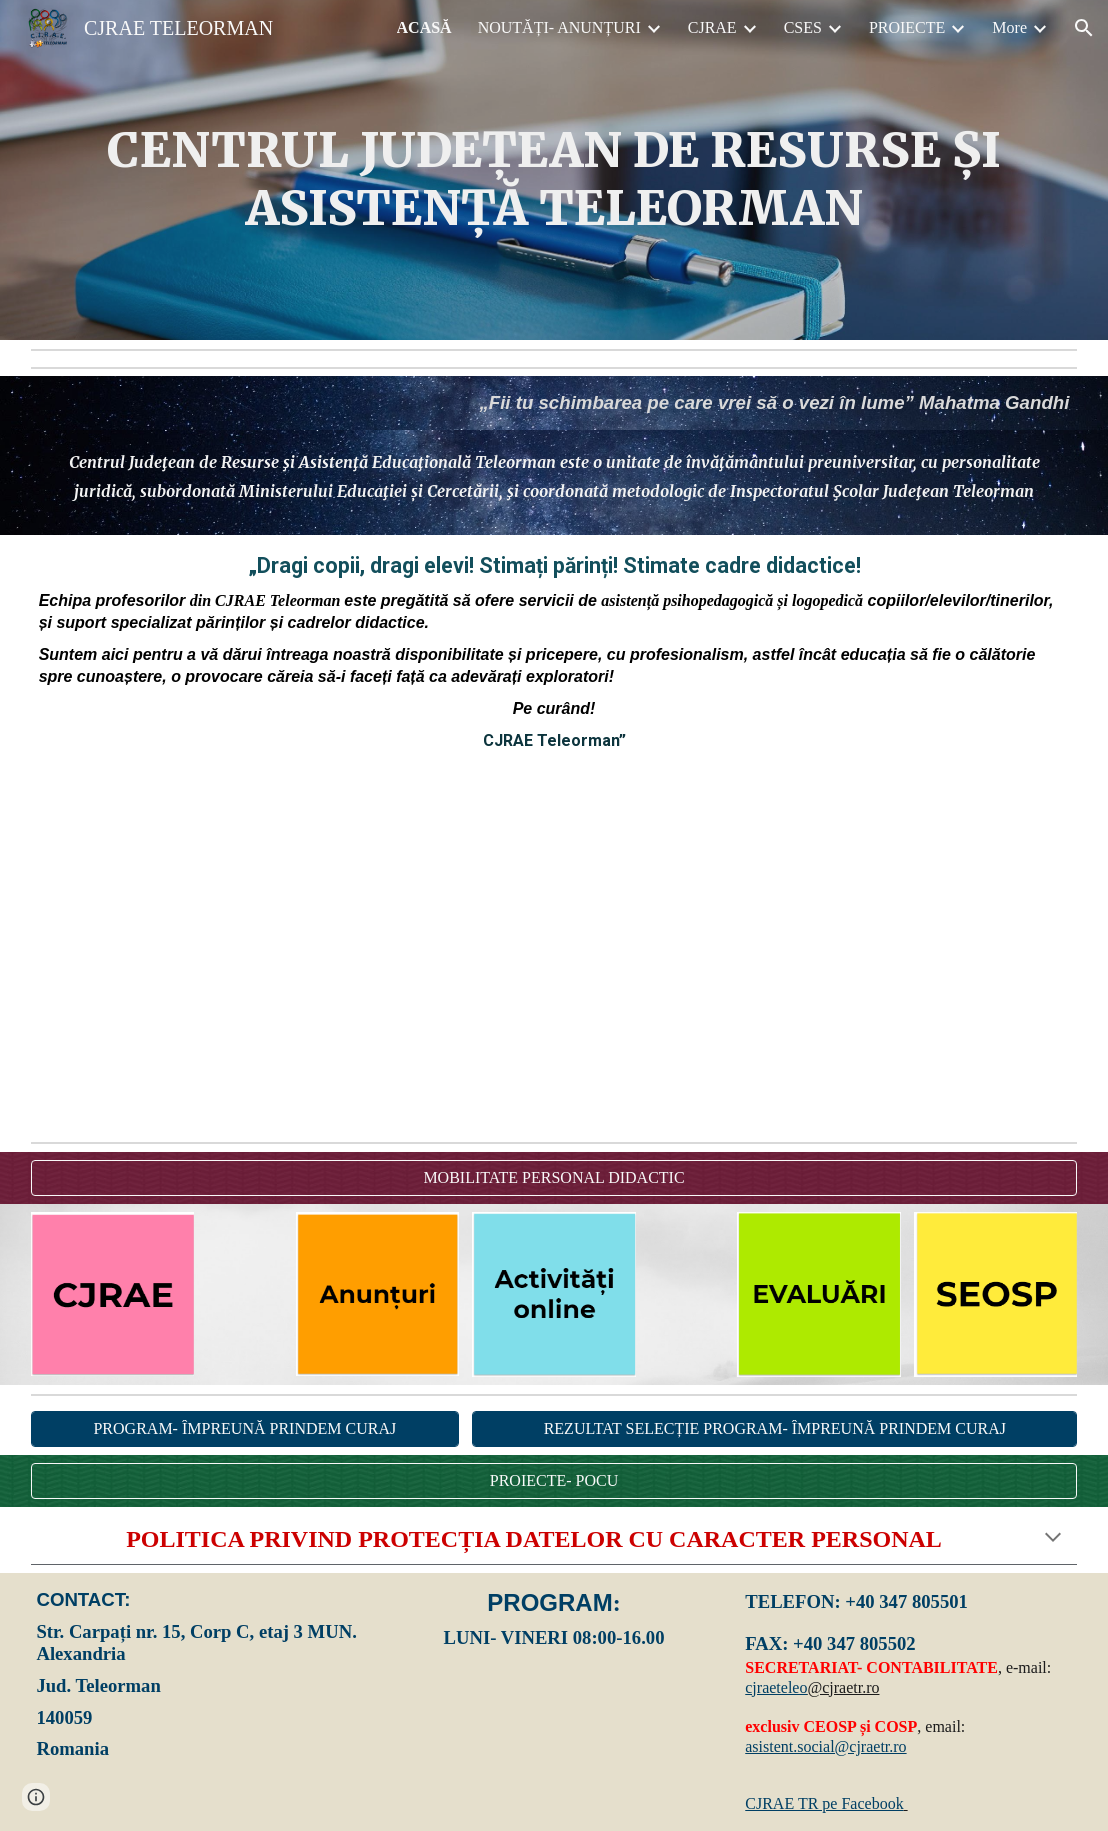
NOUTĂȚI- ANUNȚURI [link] (559, 27)
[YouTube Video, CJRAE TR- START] (554, 950)
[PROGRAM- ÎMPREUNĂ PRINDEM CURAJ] (245, 1429)
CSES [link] (803, 27)
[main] (554, 179)
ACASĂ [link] (424, 27)
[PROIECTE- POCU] (554, 1481)
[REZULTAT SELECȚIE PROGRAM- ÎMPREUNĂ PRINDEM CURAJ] (774, 1429)
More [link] (1009, 27)
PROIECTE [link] (907, 27)
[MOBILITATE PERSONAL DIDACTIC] (554, 1178)
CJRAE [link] (712, 27)
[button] (1084, 28)
